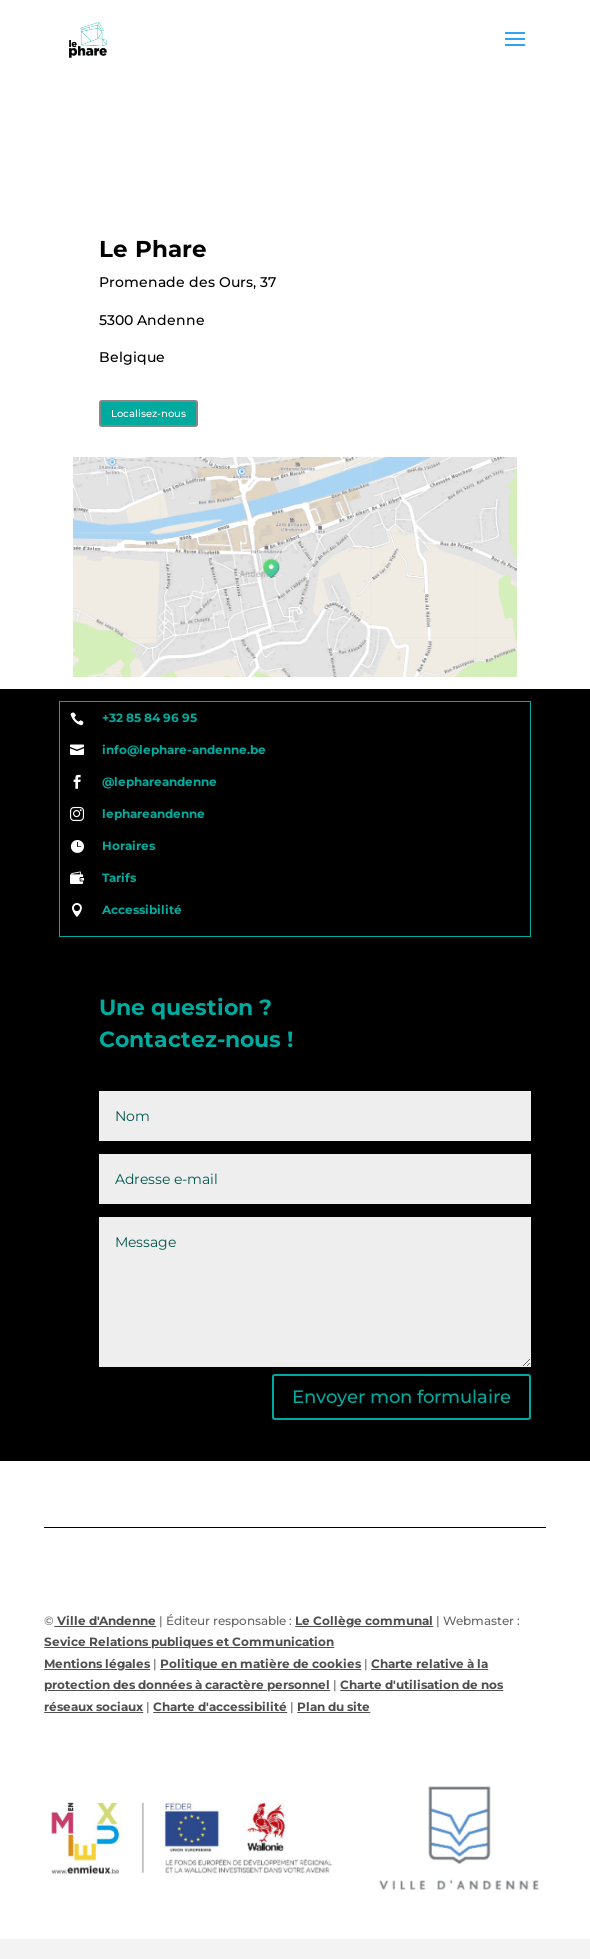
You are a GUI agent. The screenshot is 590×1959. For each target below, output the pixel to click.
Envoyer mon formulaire (401, 1397)
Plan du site (333, 1706)
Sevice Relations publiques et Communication (189, 1641)
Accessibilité (142, 909)
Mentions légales (97, 1663)
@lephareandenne (159, 781)
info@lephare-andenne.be (184, 749)
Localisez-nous (148, 413)
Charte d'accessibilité (220, 1706)
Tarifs (119, 877)
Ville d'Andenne (105, 1620)
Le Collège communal (364, 1620)
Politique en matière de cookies (260, 1663)
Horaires (128, 845)
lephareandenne (153, 813)
